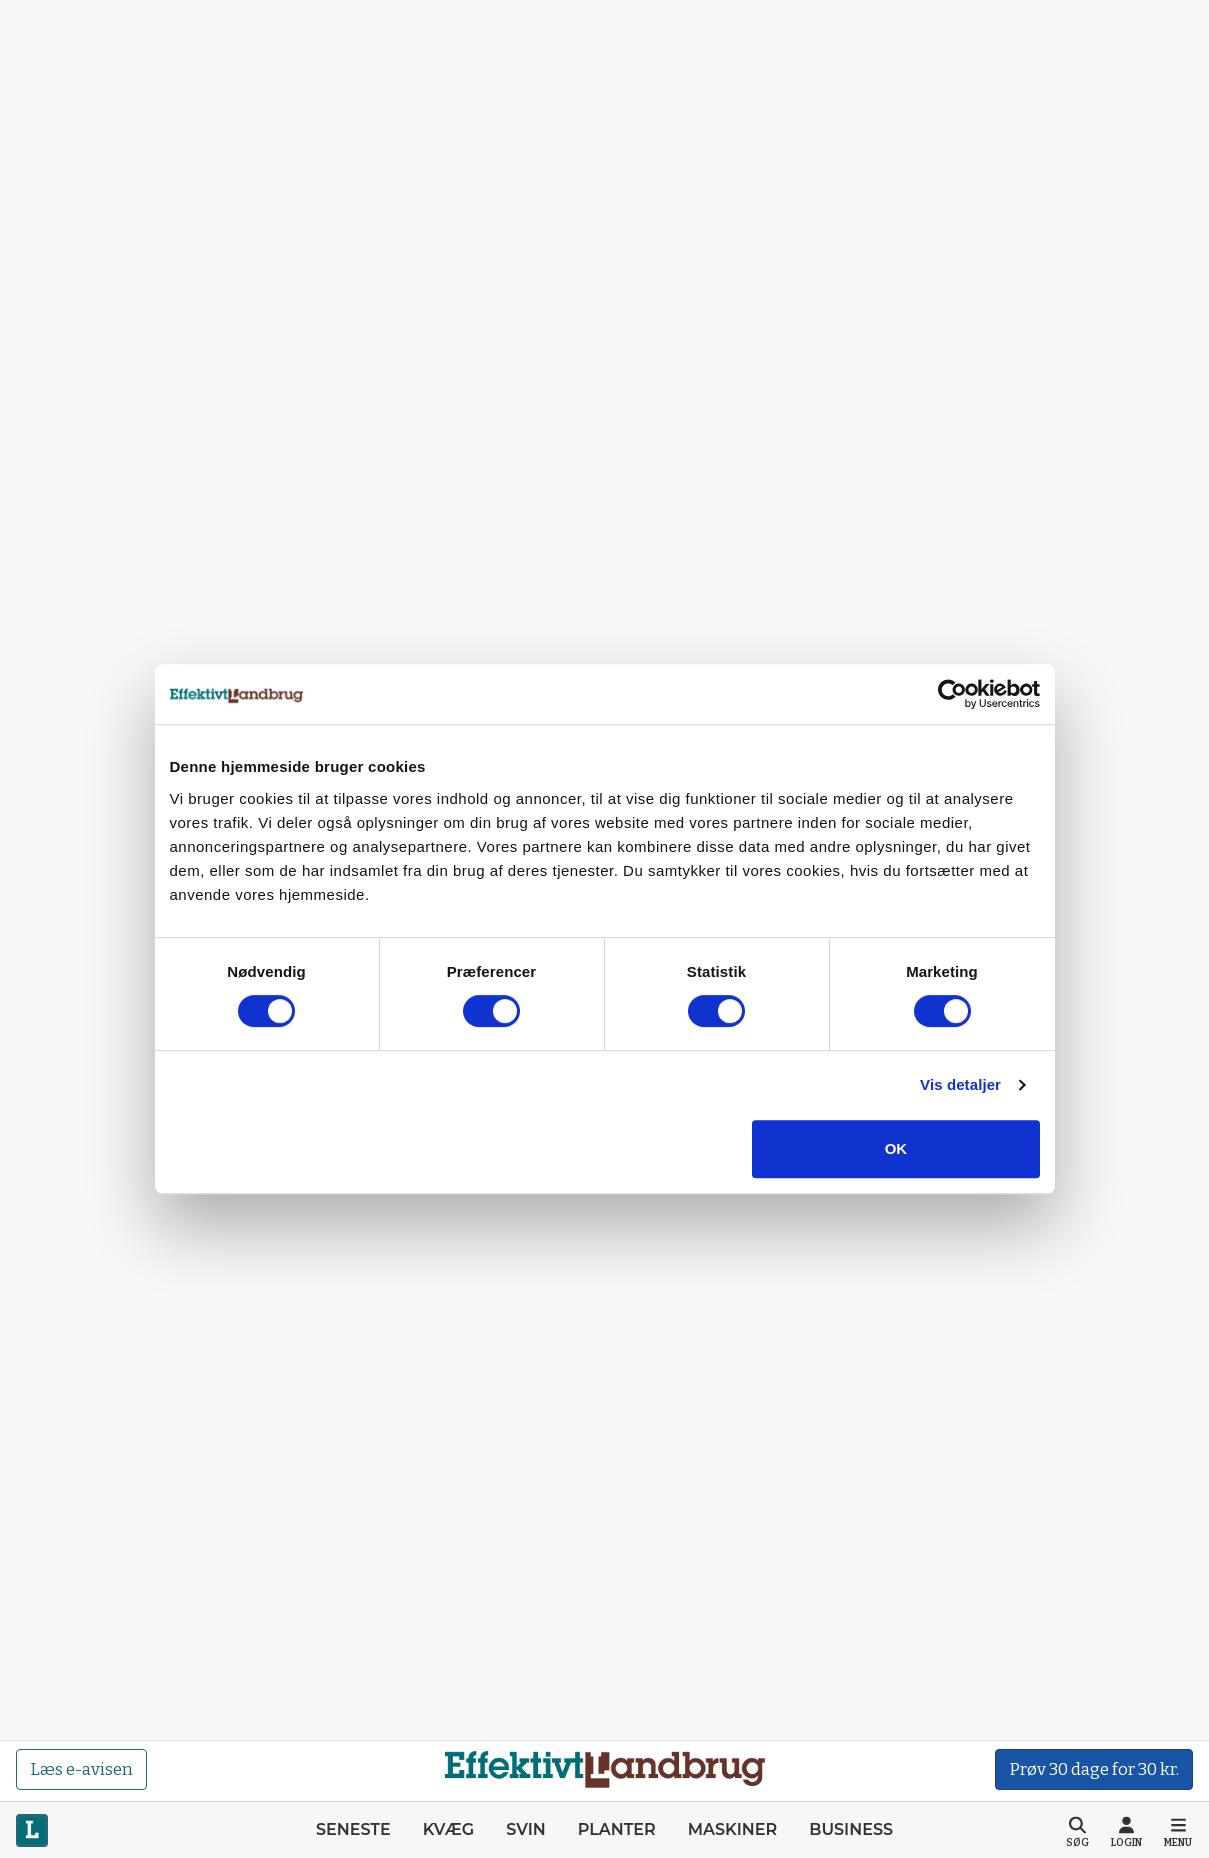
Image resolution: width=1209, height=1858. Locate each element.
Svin (526, 1829)
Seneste (353, 1829)
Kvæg (448, 1829)
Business (851, 1829)
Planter (617, 1829)
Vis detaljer (960, 1084)
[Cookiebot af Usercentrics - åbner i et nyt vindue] (952, 694)
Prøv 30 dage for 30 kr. (1094, 1769)
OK (896, 1148)
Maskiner (732, 1829)
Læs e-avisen (81, 1769)
